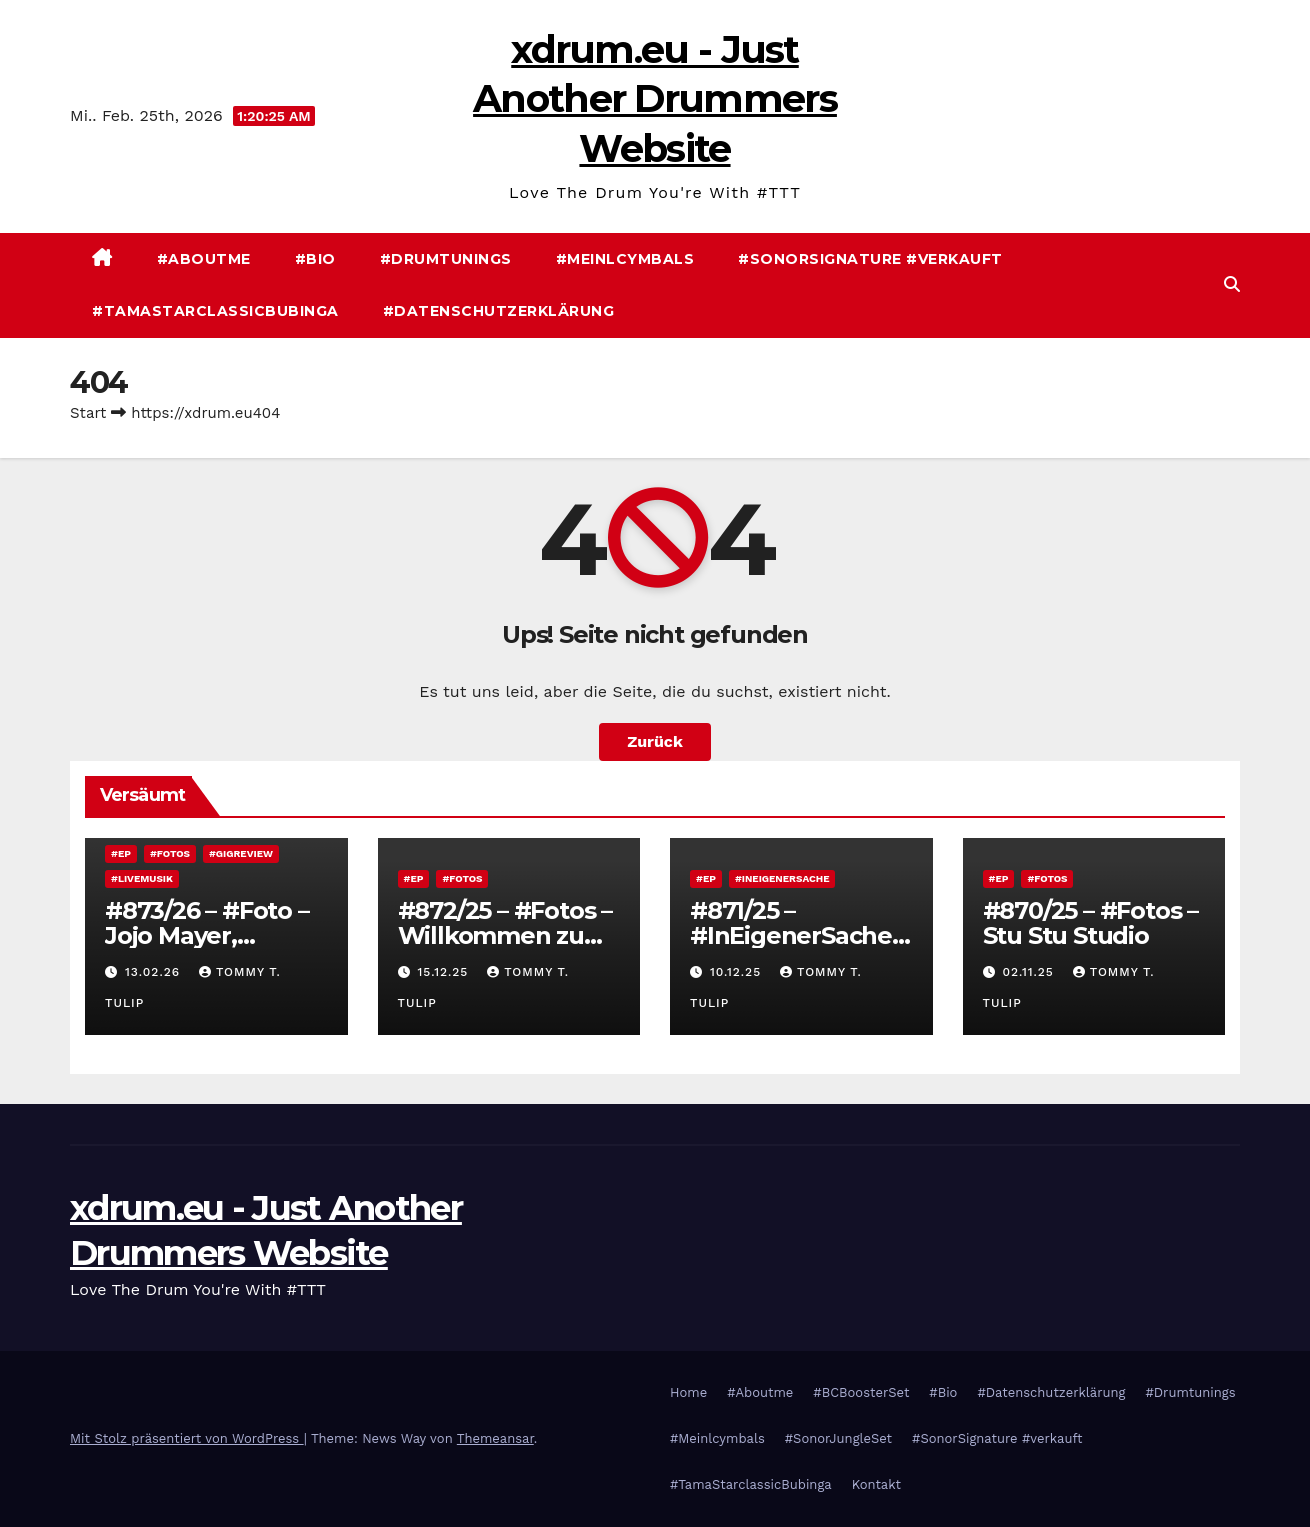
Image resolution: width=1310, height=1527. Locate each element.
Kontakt (876, 1484)
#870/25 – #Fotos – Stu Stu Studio (1090, 923)
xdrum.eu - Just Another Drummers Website (655, 99)
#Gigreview (241, 853)
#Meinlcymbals (625, 259)
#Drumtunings (446, 259)
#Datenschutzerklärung (499, 311)
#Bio (315, 259)
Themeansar (495, 1438)
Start (88, 413)
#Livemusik (142, 878)
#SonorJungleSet (838, 1438)
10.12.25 (738, 972)
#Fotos (170, 853)
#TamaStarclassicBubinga (215, 311)
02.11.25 (1030, 972)
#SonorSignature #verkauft (870, 259)
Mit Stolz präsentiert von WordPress (187, 1438)
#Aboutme (204, 259)
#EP (121, 853)
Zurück (655, 741)
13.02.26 (155, 972)
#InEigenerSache (782, 878)
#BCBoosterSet (861, 1392)
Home (688, 1392)
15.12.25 (445, 972)
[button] (1232, 284)
